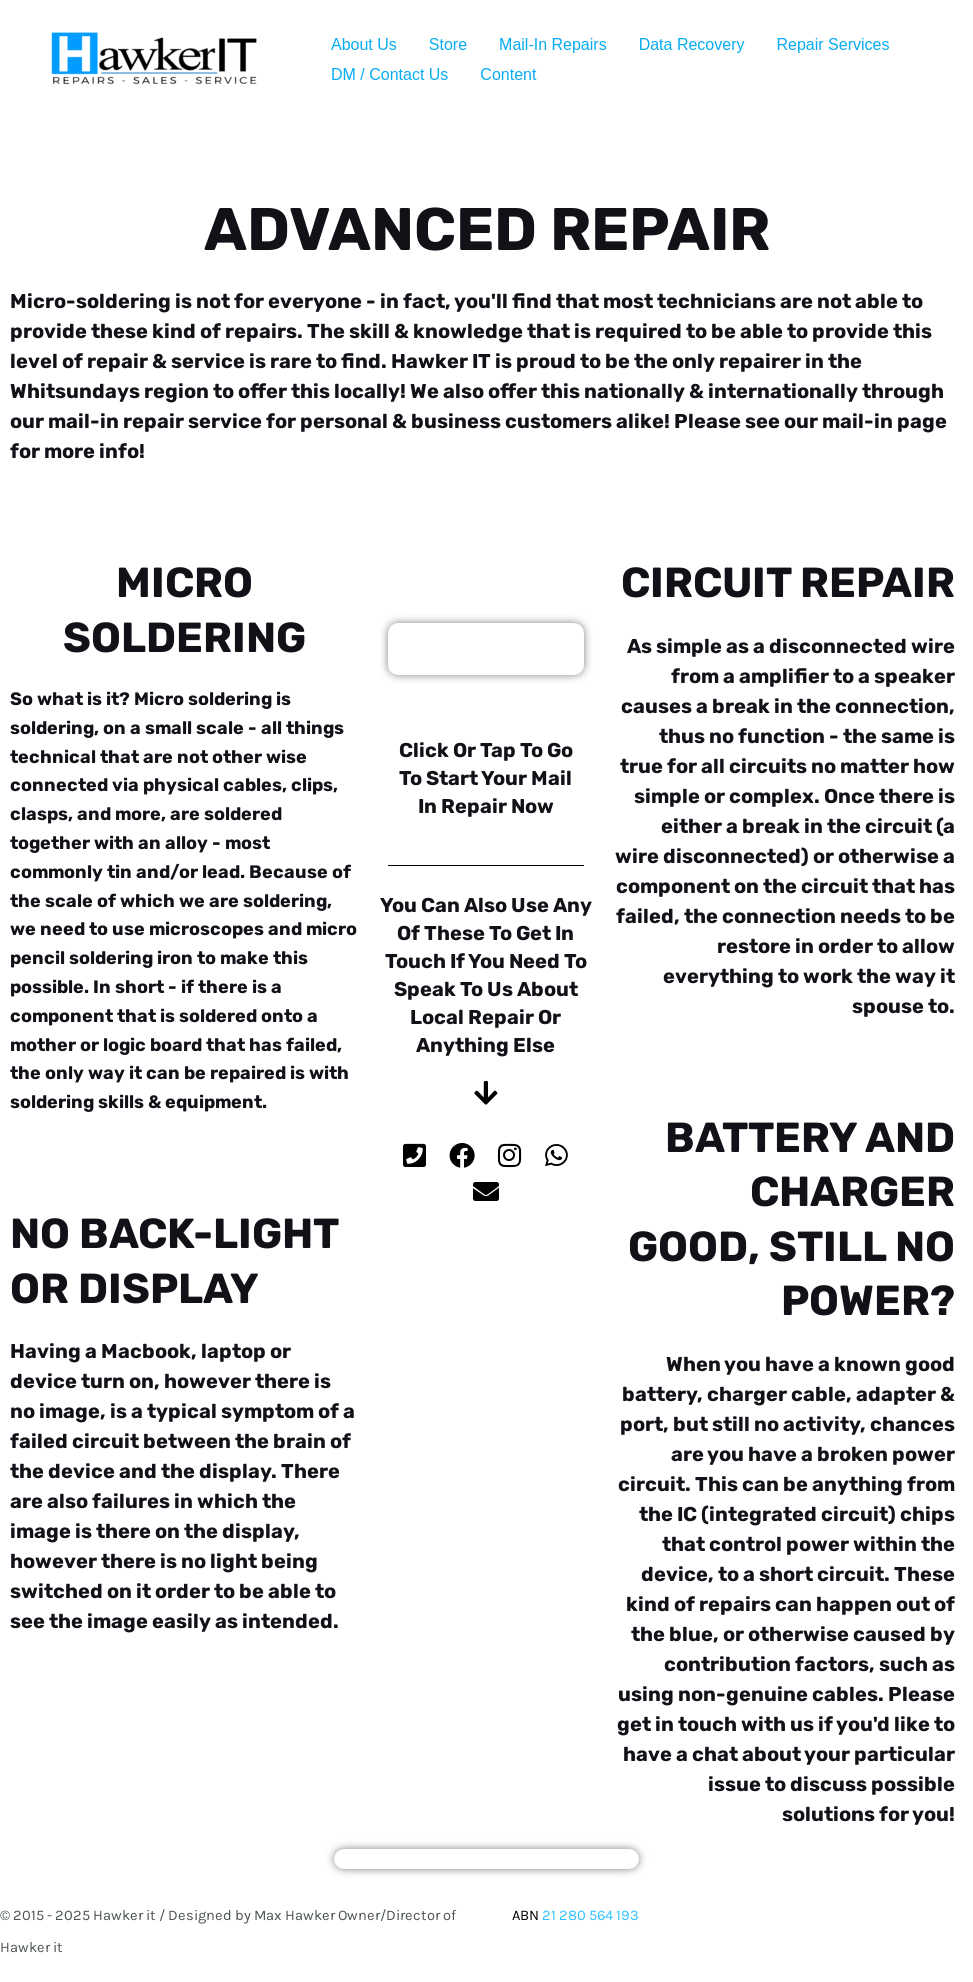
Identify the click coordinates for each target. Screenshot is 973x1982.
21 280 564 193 (590, 1915)
